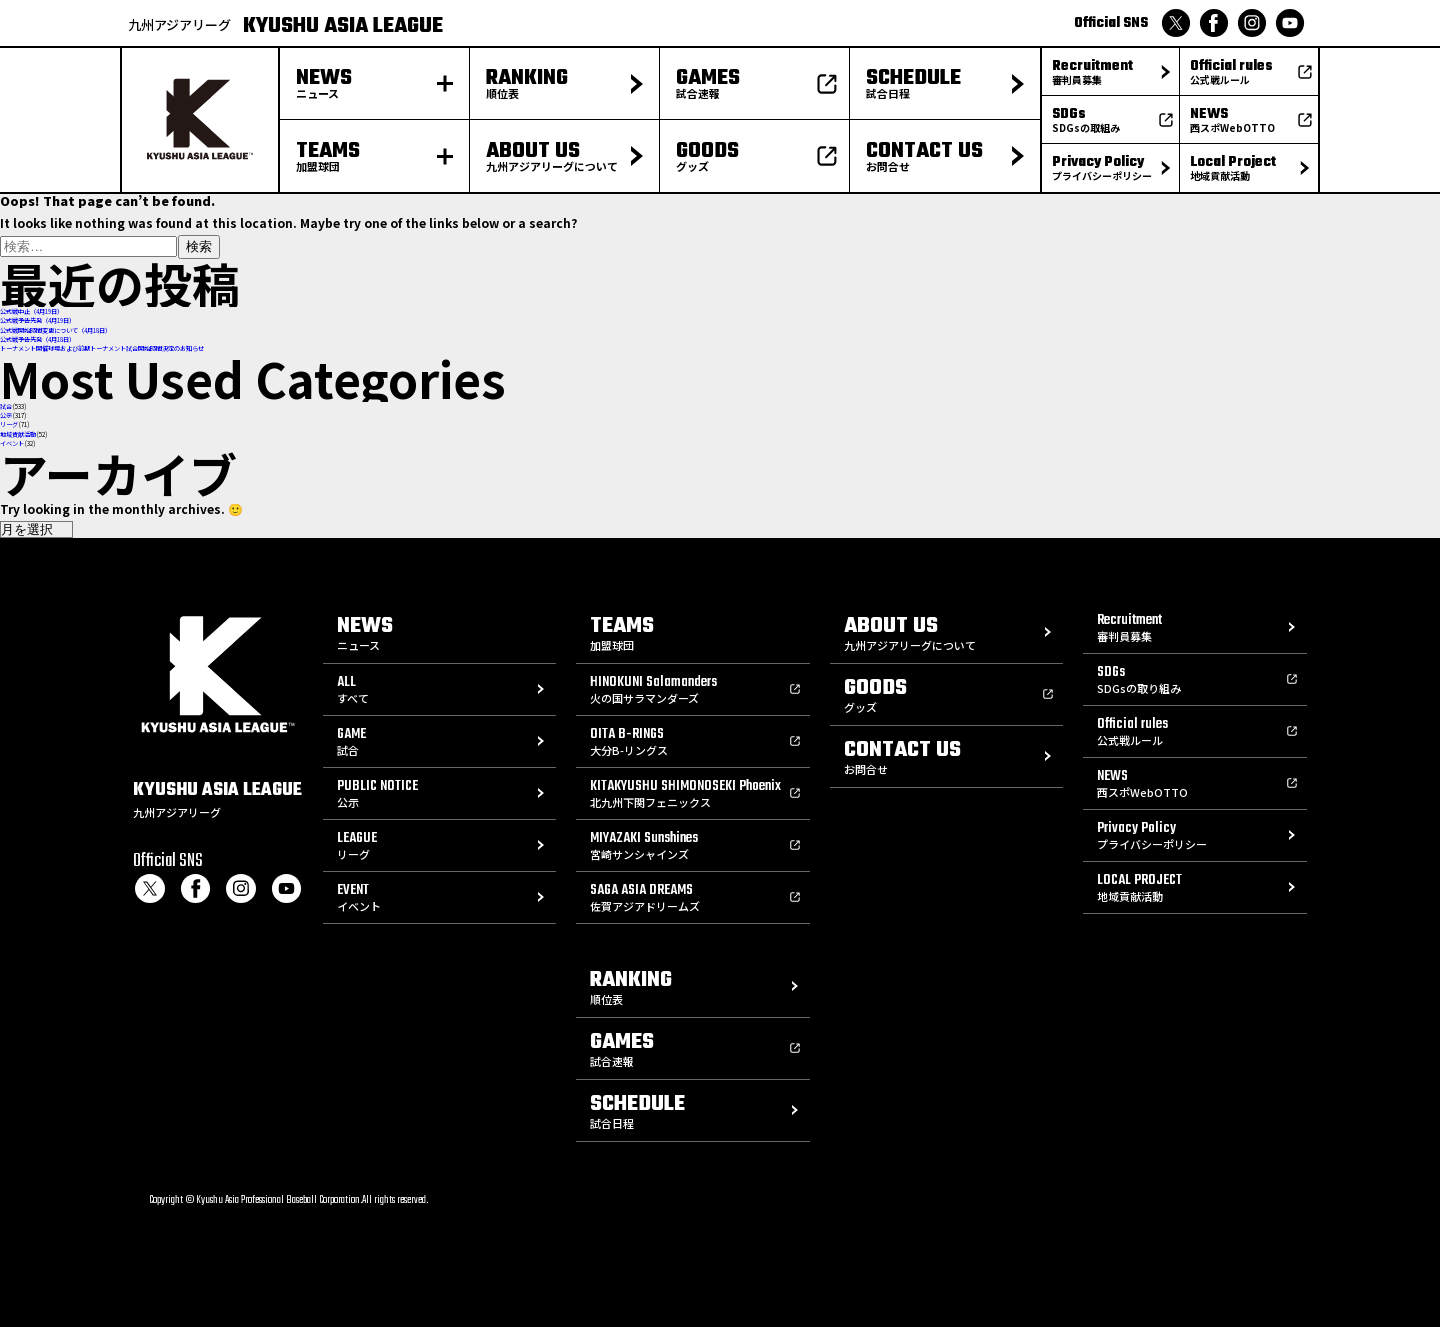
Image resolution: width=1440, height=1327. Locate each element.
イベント (12, 443)
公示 (6, 415)
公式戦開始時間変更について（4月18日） (55, 330)
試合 (6, 406)
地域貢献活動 (18, 434)
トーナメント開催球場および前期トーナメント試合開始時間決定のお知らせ (102, 348)
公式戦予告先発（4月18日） (37, 339)
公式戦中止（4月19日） (31, 311)
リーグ (9, 424)
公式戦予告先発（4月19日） (37, 320)
